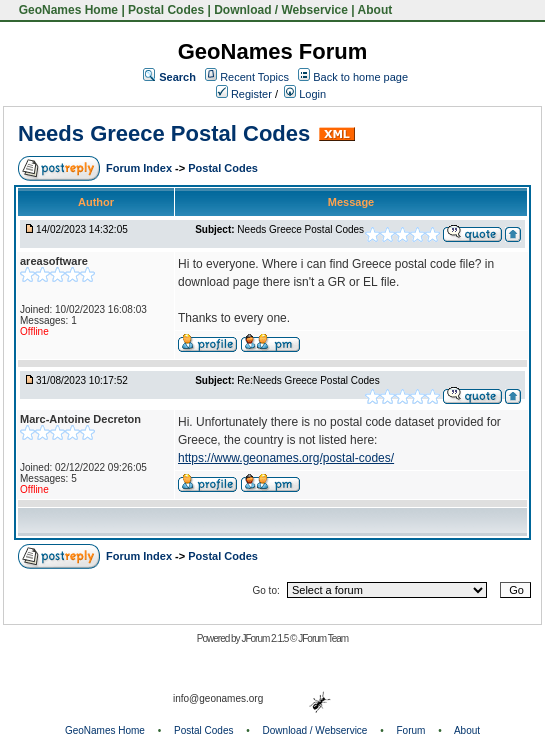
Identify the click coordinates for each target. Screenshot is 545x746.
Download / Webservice (281, 10)
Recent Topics (254, 77)
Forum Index (140, 168)
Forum (411, 730)
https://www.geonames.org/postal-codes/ (286, 458)
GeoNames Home (66, 10)
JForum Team (323, 638)
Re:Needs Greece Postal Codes (308, 380)
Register (244, 94)
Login (305, 94)
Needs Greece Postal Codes (164, 133)
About (375, 10)
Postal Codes (166, 10)
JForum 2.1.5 (265, 638)
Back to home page (360, 77)
